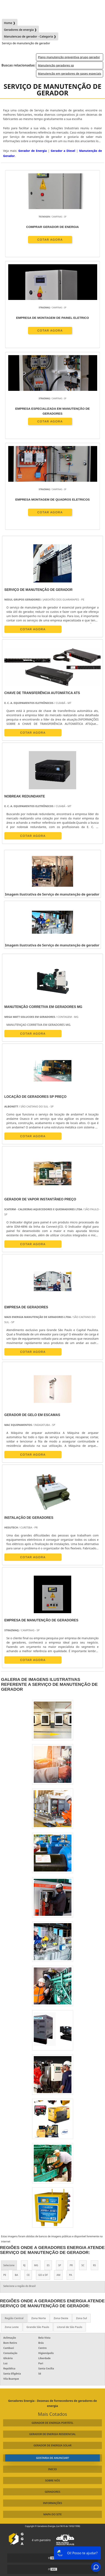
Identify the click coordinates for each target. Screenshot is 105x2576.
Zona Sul (81, 2318)
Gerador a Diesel (63, 151)
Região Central (14, 2318)
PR (71, 2265)
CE (28, 2275)
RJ (24, 2265)
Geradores (52, 2492)
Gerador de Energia (32, 151)
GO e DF (43, 2275)
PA (70, 2275)
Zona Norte (38, 2318)
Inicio (52, 2469)
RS (94, 2265)
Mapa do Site (52, 2514)
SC (82, 2265)
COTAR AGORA (50, 239)
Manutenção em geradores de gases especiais (69, 73)
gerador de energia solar (53, 2445)
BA (16, 2275)
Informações (52, 2503)
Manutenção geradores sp (56, 65)
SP (59, 2265)
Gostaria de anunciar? (52, 2458)
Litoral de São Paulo (69, 2327)
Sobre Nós (52, 2480)
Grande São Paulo (38, 2327)
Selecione (9, 2265)
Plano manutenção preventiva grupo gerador (69, 57)
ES (48, 2265)
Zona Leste (12, 2327)
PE (4, 2275)
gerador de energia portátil (53, 2423)
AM (58, 2275)
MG (36, 2265)
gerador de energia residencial (52, 2434)
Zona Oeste (61, 2318)
